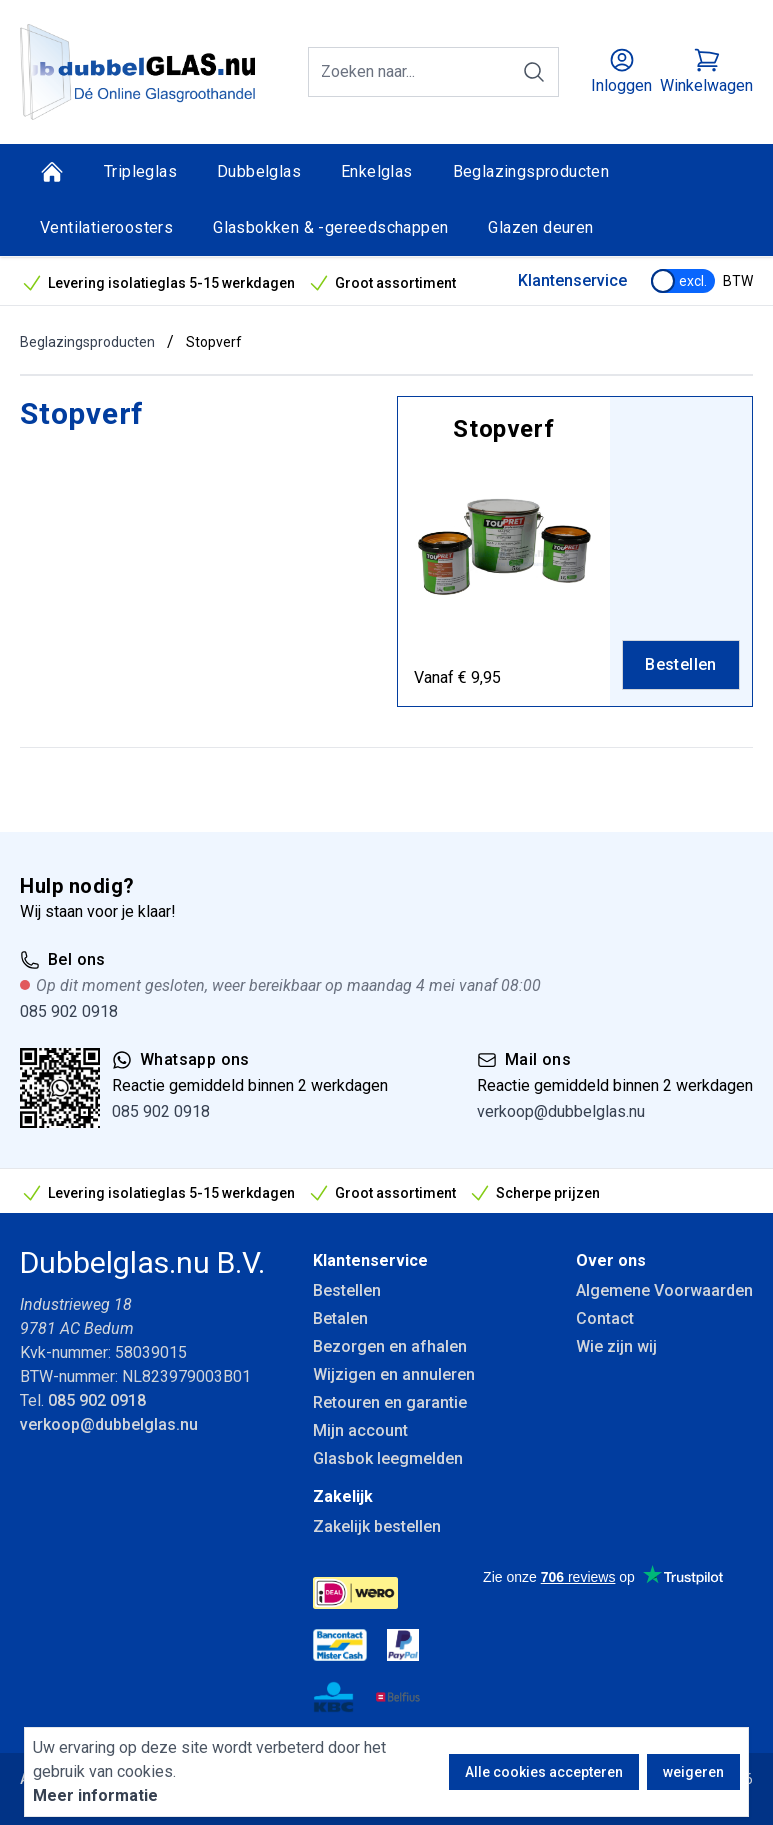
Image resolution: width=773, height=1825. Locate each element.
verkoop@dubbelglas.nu (561, 1111)
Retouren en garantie (390, 1402)
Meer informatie (95, 1795)
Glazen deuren (540, 227)
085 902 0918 (69, 1011)
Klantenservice (572, 280)
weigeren (693, 1772)
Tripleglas (140, 171)
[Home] (52, 172)
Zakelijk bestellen (377, 1526)
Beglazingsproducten (531, 171)
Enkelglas (377, 171)
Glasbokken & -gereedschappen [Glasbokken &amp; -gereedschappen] (330, 227)
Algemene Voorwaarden (664, 1290)
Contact (605, 1318)
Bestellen (347, 1290)
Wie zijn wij (616, 1346)
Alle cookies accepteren (544, 1772)
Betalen (340, 1318)
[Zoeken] (534, 72)
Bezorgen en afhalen (390, 1346)
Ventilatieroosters (106, 227)
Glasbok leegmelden (388, 1458)
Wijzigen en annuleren (394, 1374)
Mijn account (360, 1430)
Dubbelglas (259, 171)
